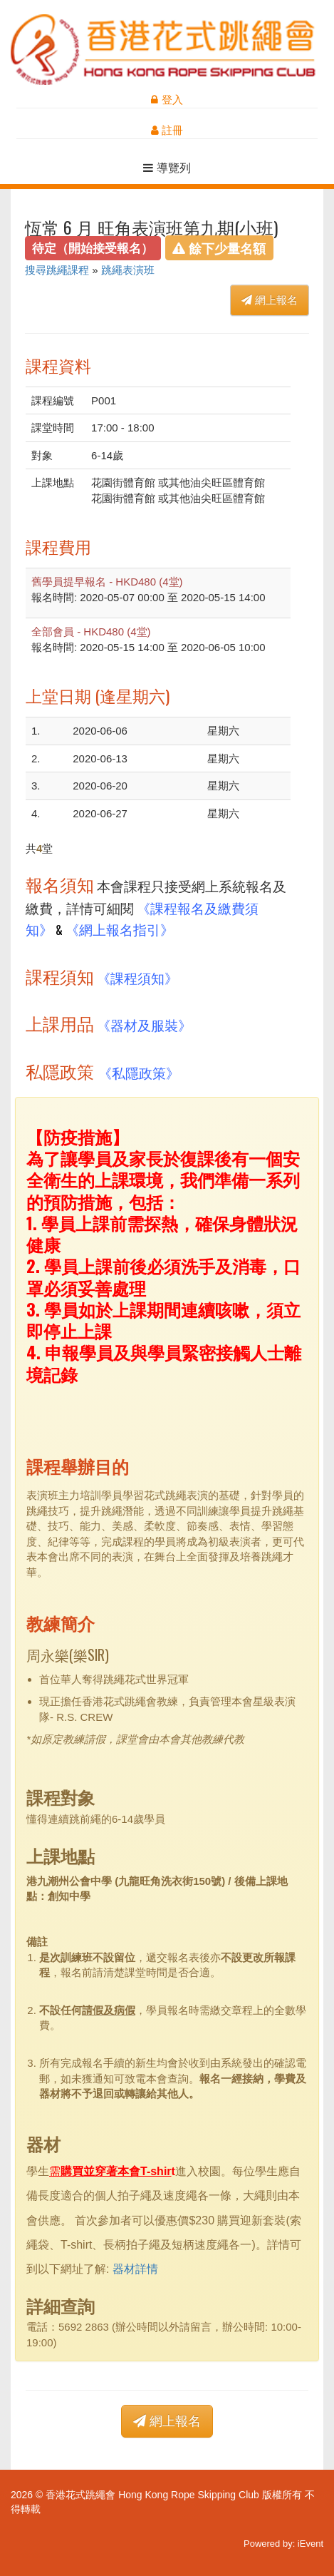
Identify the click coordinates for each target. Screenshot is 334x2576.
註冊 (167, 130)
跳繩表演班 (128, 270)
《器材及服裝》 (144, 1024)
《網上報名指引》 (120, 929)
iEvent (310, 2543)
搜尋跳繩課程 (57, 270)
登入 (166, 99)
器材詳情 (135, 2269)
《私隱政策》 (138, 1072)
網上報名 (269, 300)
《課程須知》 (137, 977)
